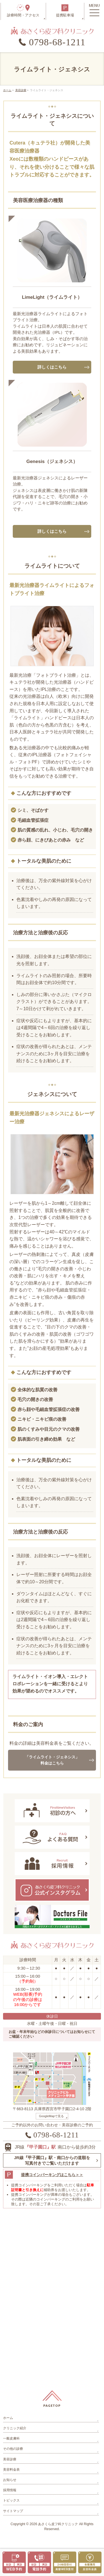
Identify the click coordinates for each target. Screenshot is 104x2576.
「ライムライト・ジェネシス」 (52, 1760)
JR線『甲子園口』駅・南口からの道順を (52, 2160)
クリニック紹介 (14, 2428)
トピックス (11, 2500)
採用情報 (9, 2490)
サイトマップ (13, 2511)
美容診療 (9, 2459)
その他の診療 (13, 2449)
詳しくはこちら (52, 367)
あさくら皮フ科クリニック (58, 2524)
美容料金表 (11, 2470)
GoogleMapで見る (51, 2116)
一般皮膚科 (11, 2438)
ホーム (8, 2418)
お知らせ (9, 2480)
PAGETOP (52, 2405)
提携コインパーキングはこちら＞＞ (52, 2174)
